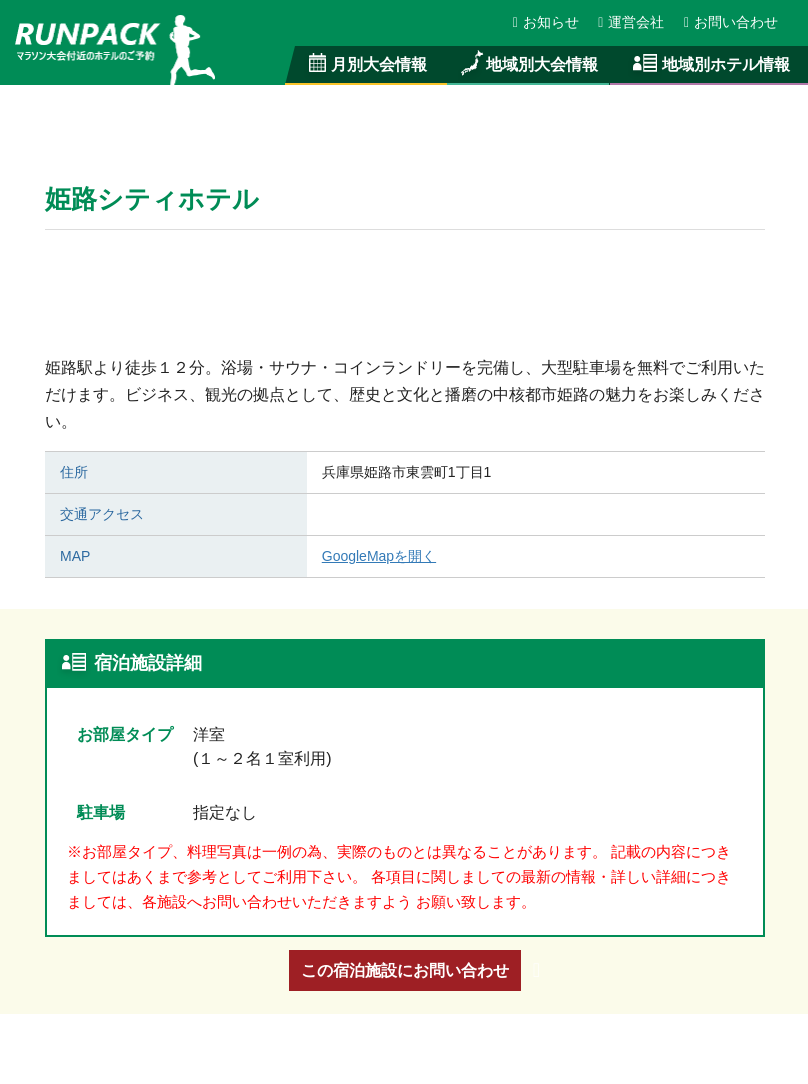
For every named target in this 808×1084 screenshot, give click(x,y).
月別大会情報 (366, 64)
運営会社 (632, 22)
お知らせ (547, 22)
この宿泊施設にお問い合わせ (405, 970)
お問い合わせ (731, 22)
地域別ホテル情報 (709, 64)
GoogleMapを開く (379, 556)
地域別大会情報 (528, 64)
